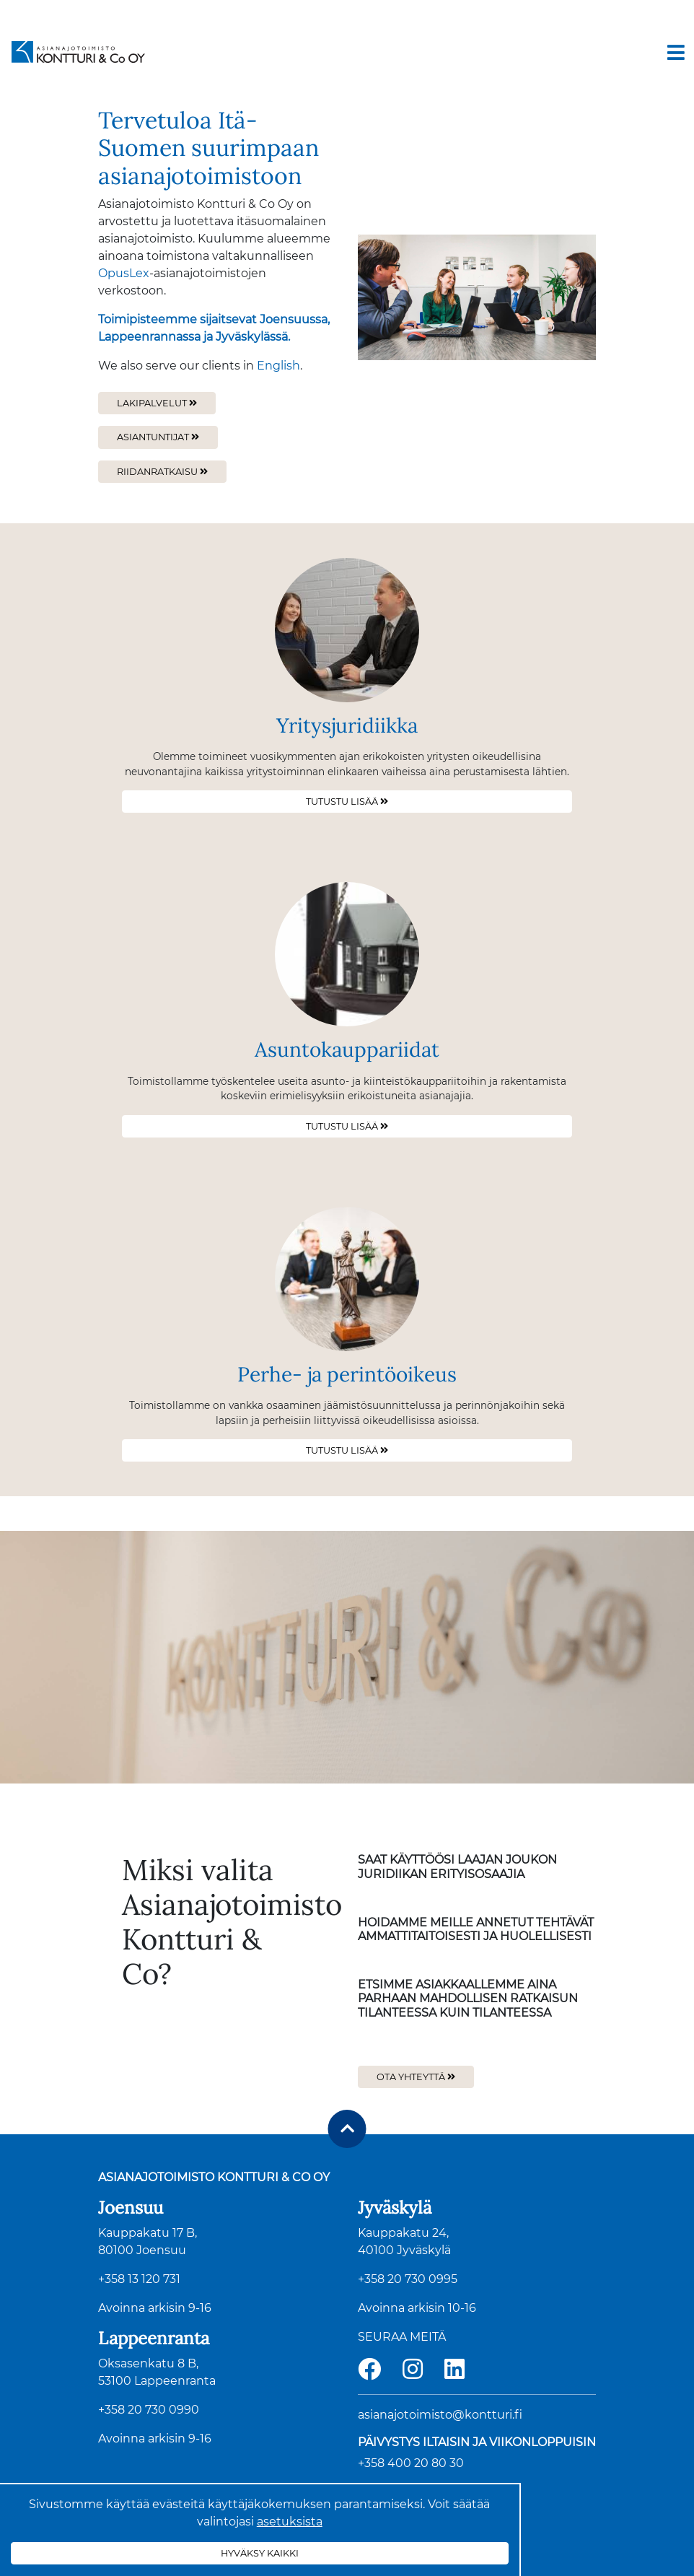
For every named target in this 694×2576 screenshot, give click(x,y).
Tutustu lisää (342, 801)
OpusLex (123, 273)
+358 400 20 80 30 (411, 2463)
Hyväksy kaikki (260, 2553)
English (278, 365)
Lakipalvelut (152, 403)
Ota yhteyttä (412, 2076)
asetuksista (289, 2521)
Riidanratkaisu (157, 471)
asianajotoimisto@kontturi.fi (440, 2415)
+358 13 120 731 (139, 2279)
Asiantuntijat (153, 437)
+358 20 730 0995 (407, 2279)
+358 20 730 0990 (148, 2409)
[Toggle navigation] (676, 52)
